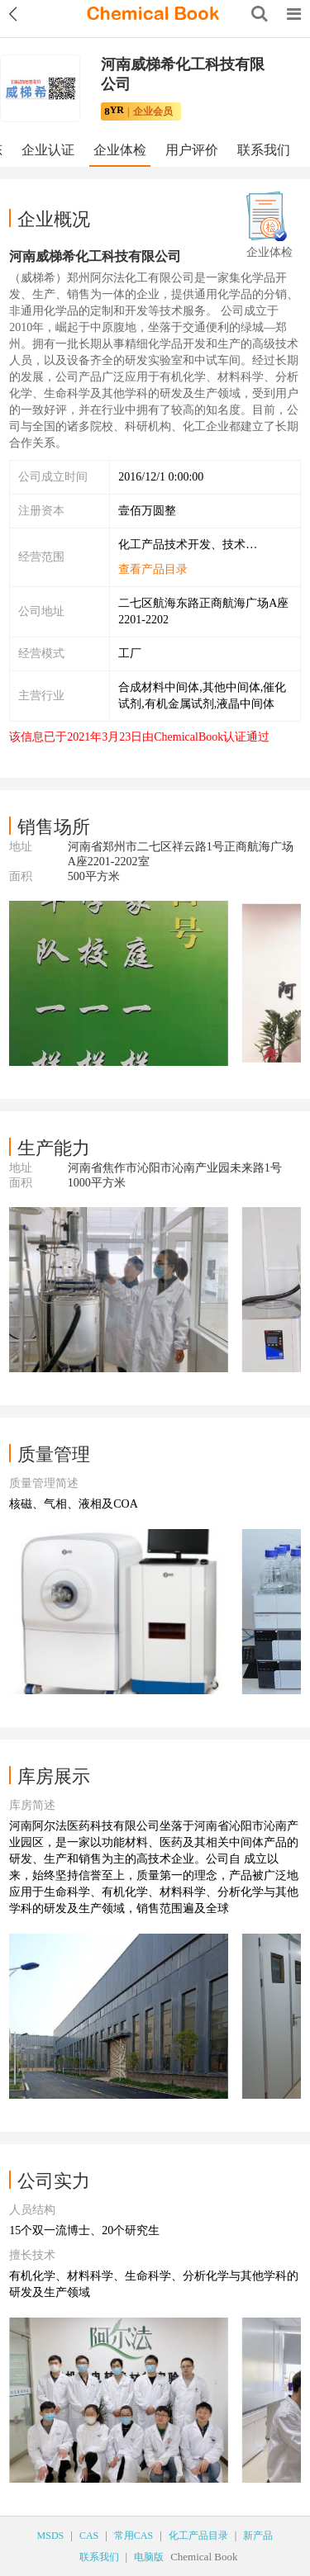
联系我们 (263, 150)
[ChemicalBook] (153, 14)
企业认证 (47, 150)
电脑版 (149, 2557)
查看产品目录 (153, 569)
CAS (88, 2535)
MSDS (50, 2535)
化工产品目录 (198, 2535)
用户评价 (191, 150)
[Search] (259, 14)
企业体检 (119, 150)
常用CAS (133, 2535)
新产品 (258, 2535)
